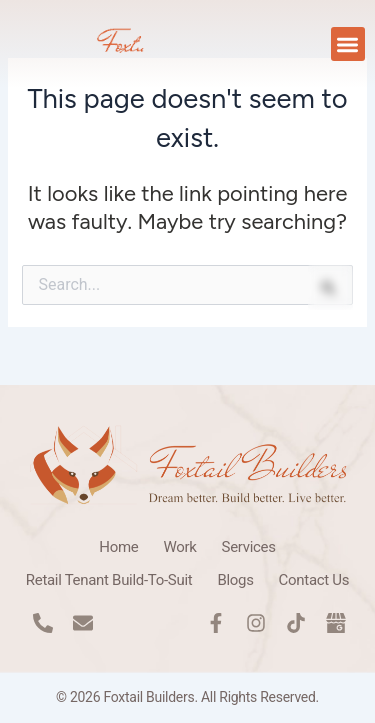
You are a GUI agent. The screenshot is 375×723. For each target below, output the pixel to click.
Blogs (235, 580)
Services (249, 547)
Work (179, 547)
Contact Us (314, 580)
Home (118, 547)
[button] (348, 44)
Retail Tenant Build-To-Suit (109, 580)
